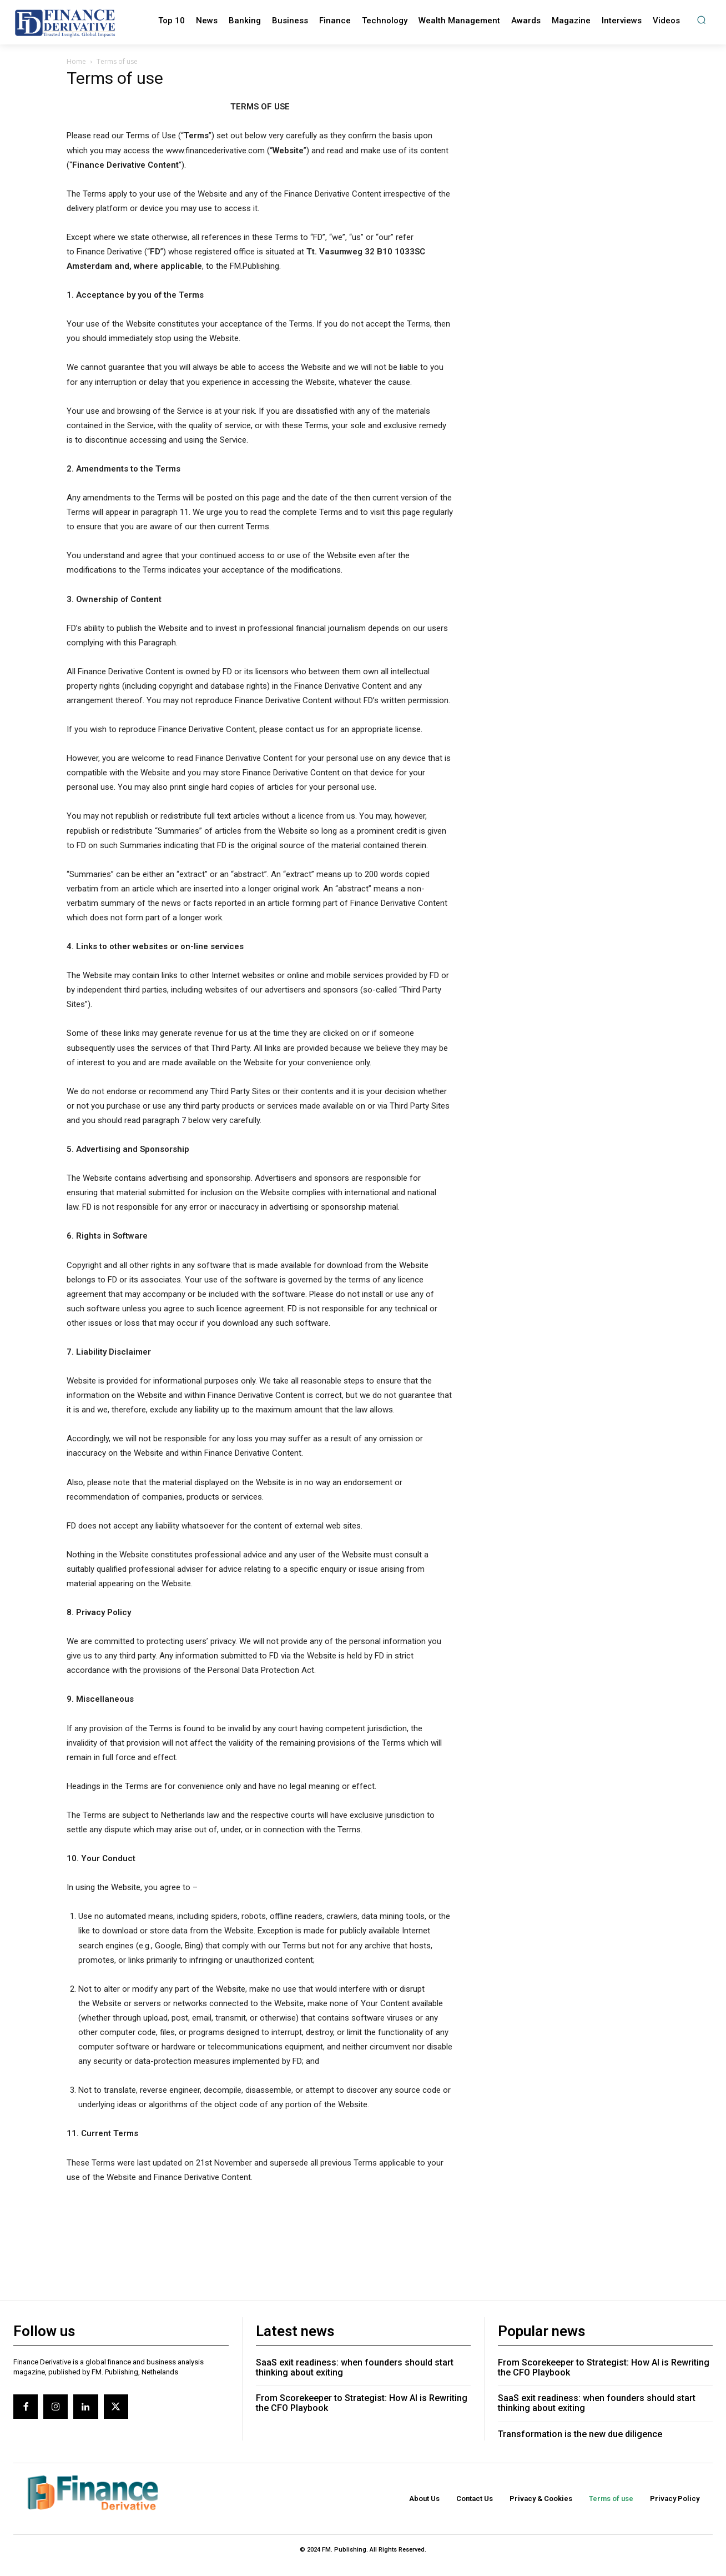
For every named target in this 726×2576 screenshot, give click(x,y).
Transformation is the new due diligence (580, 2434)
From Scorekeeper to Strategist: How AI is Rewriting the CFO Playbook (361, 2403)
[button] (701, 19)
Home (76, 61)
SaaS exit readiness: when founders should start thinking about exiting (354, 2367)
